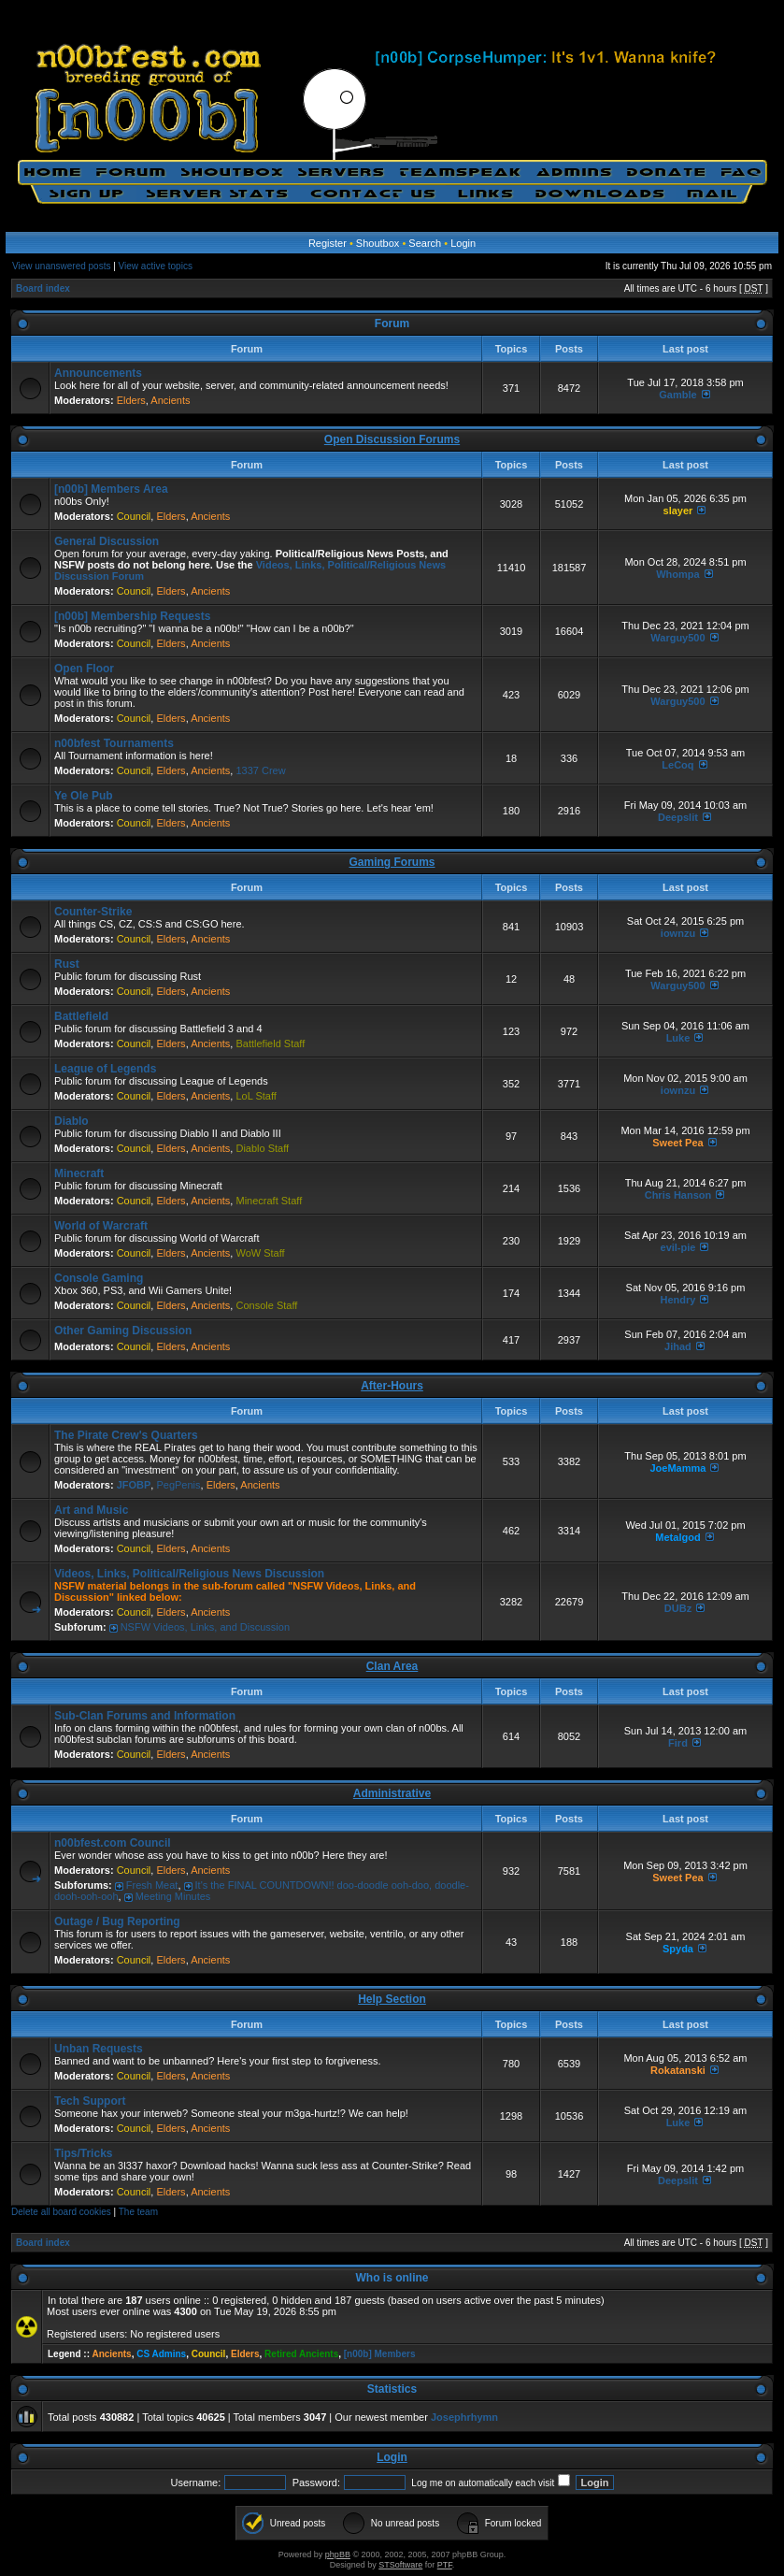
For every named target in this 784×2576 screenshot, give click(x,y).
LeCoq (677, 764)
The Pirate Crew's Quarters (126, 1435)
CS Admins (161, 2354)
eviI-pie (678, 1247)
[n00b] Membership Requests (132, 616)
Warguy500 (677, 637)
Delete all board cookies (61, 2212)
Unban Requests (98, 2048)
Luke (678, 1037)
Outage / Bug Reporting (117, 1921)
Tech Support (89, 2101)
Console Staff (266, 1305)
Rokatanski (678, 2070)
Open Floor (84, 668)
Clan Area (392, 1666)
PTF (444, 2564)
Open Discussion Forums (392, 439)
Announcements (98, 373)
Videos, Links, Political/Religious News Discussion (189, 1573)
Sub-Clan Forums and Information (144, 1715)
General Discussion (106, 541)
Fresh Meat (152, 1885)
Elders (131, 400)
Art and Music (91, 1510)
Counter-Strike (93, 911)
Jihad (677, 1346)
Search (424, 243)
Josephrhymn (464, 2417)
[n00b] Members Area (111, 489)
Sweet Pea (677, 1142)
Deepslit (678, 817)
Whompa (677, 574)
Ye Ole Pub (83, 795)
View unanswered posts (61, 266)
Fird (678, 1743)
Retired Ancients (301, 2354)
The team (138, 2212)
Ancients (170, 400)
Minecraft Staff (268, 1200)
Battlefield (81, 1016)
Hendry (678, 1299)
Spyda (678, 1948)
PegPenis (178, 1484)
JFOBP (134, 1484)
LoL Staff (255, 1095)
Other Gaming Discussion (123, 1330)
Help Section (392, 1999)
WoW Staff (259, 1253)
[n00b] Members (380, 2354)
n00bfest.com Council (112, 1842)
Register (327, 243)
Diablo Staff (262, 1148)
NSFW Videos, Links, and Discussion (205, 1627)
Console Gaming (98, 1278)
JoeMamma (678, 1468)
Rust (66, 964)
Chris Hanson (678, 1195)
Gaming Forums (392, 862)
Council (134, 516)
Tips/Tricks (83, 2153)
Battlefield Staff (270, 1043)
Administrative (392, 1793)
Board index (43, 288)
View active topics (155, 266)
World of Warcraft (101, 1225)
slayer (678, 510)
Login (463, 243)
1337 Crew (260, 770)
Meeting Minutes (173, 1896)
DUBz (677, 1608)
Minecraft (79, 1173)
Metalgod (677, 1537)
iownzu (678, 933)
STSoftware (400, 2564)
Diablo (71, 1121)
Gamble (677, 394)
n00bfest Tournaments (114, 743)
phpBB (337, 2554)
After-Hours (392, 1385)
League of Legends (105, 1068)
